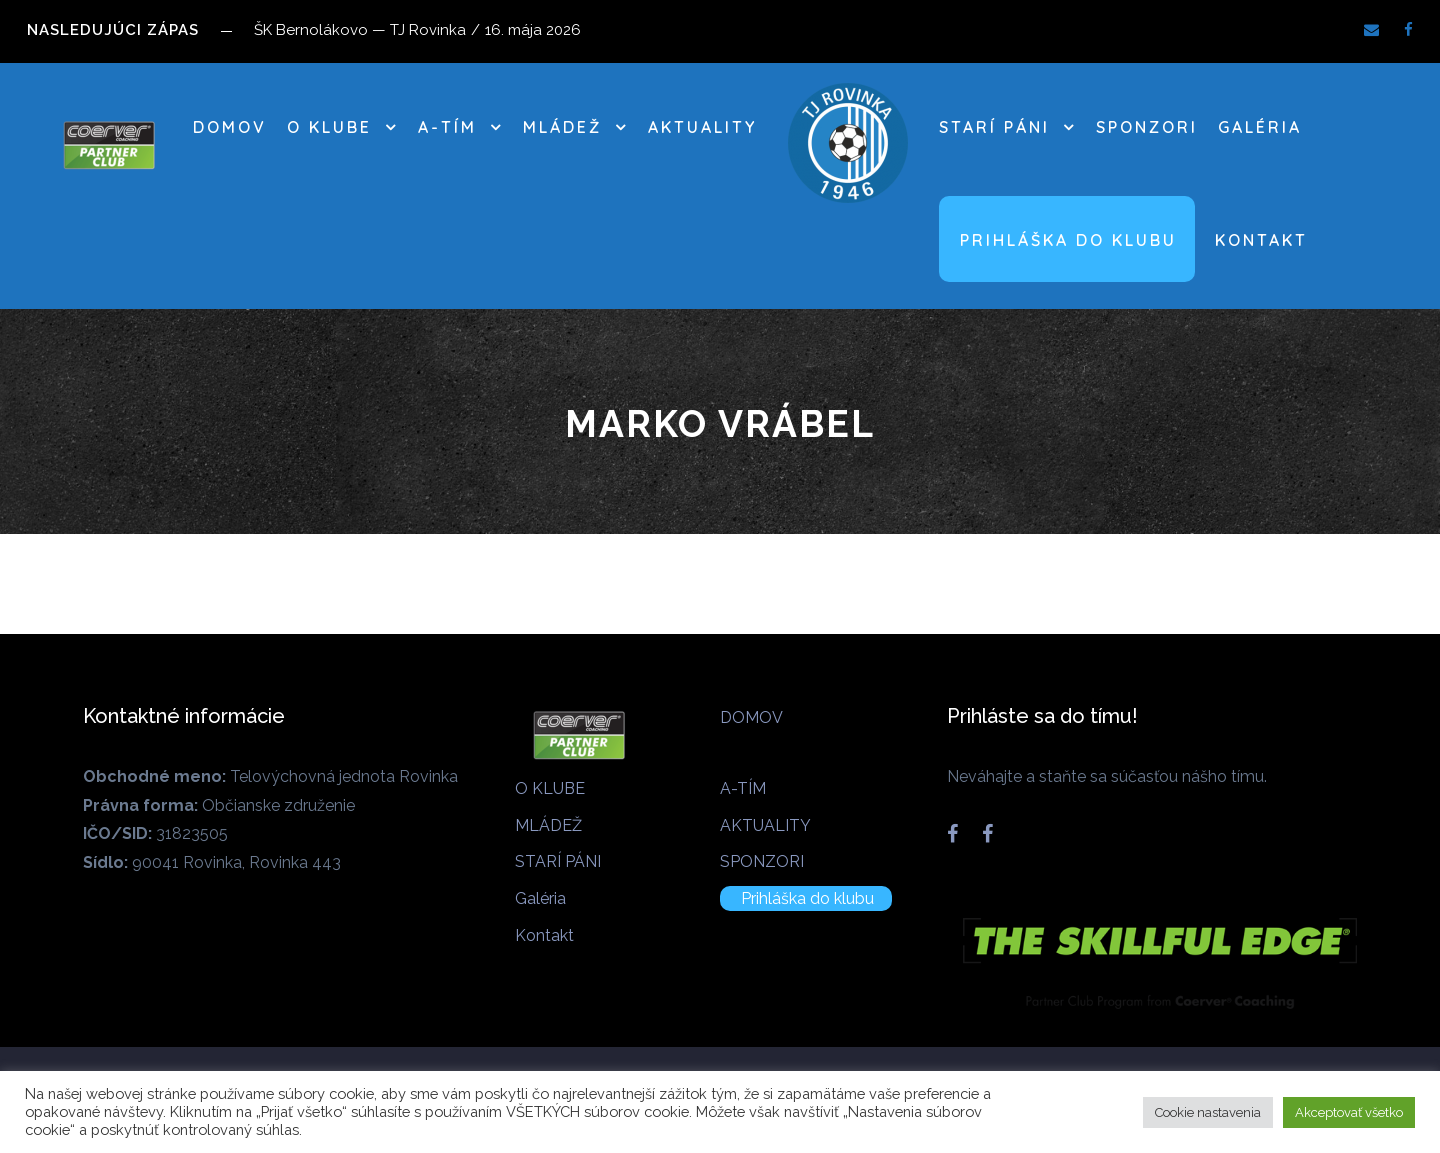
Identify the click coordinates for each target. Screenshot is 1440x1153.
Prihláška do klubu (1068, 240)
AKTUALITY (702, 127)
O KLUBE (329, 127)
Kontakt (1261, 240)
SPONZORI (1147, 127)
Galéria (1260, 127)
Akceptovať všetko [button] (1349, 1112)
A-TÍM (447, 127)
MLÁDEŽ (562, 127)
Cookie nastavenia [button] (1208, 1112)
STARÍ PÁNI (994, 127)
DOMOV (230, 127)
